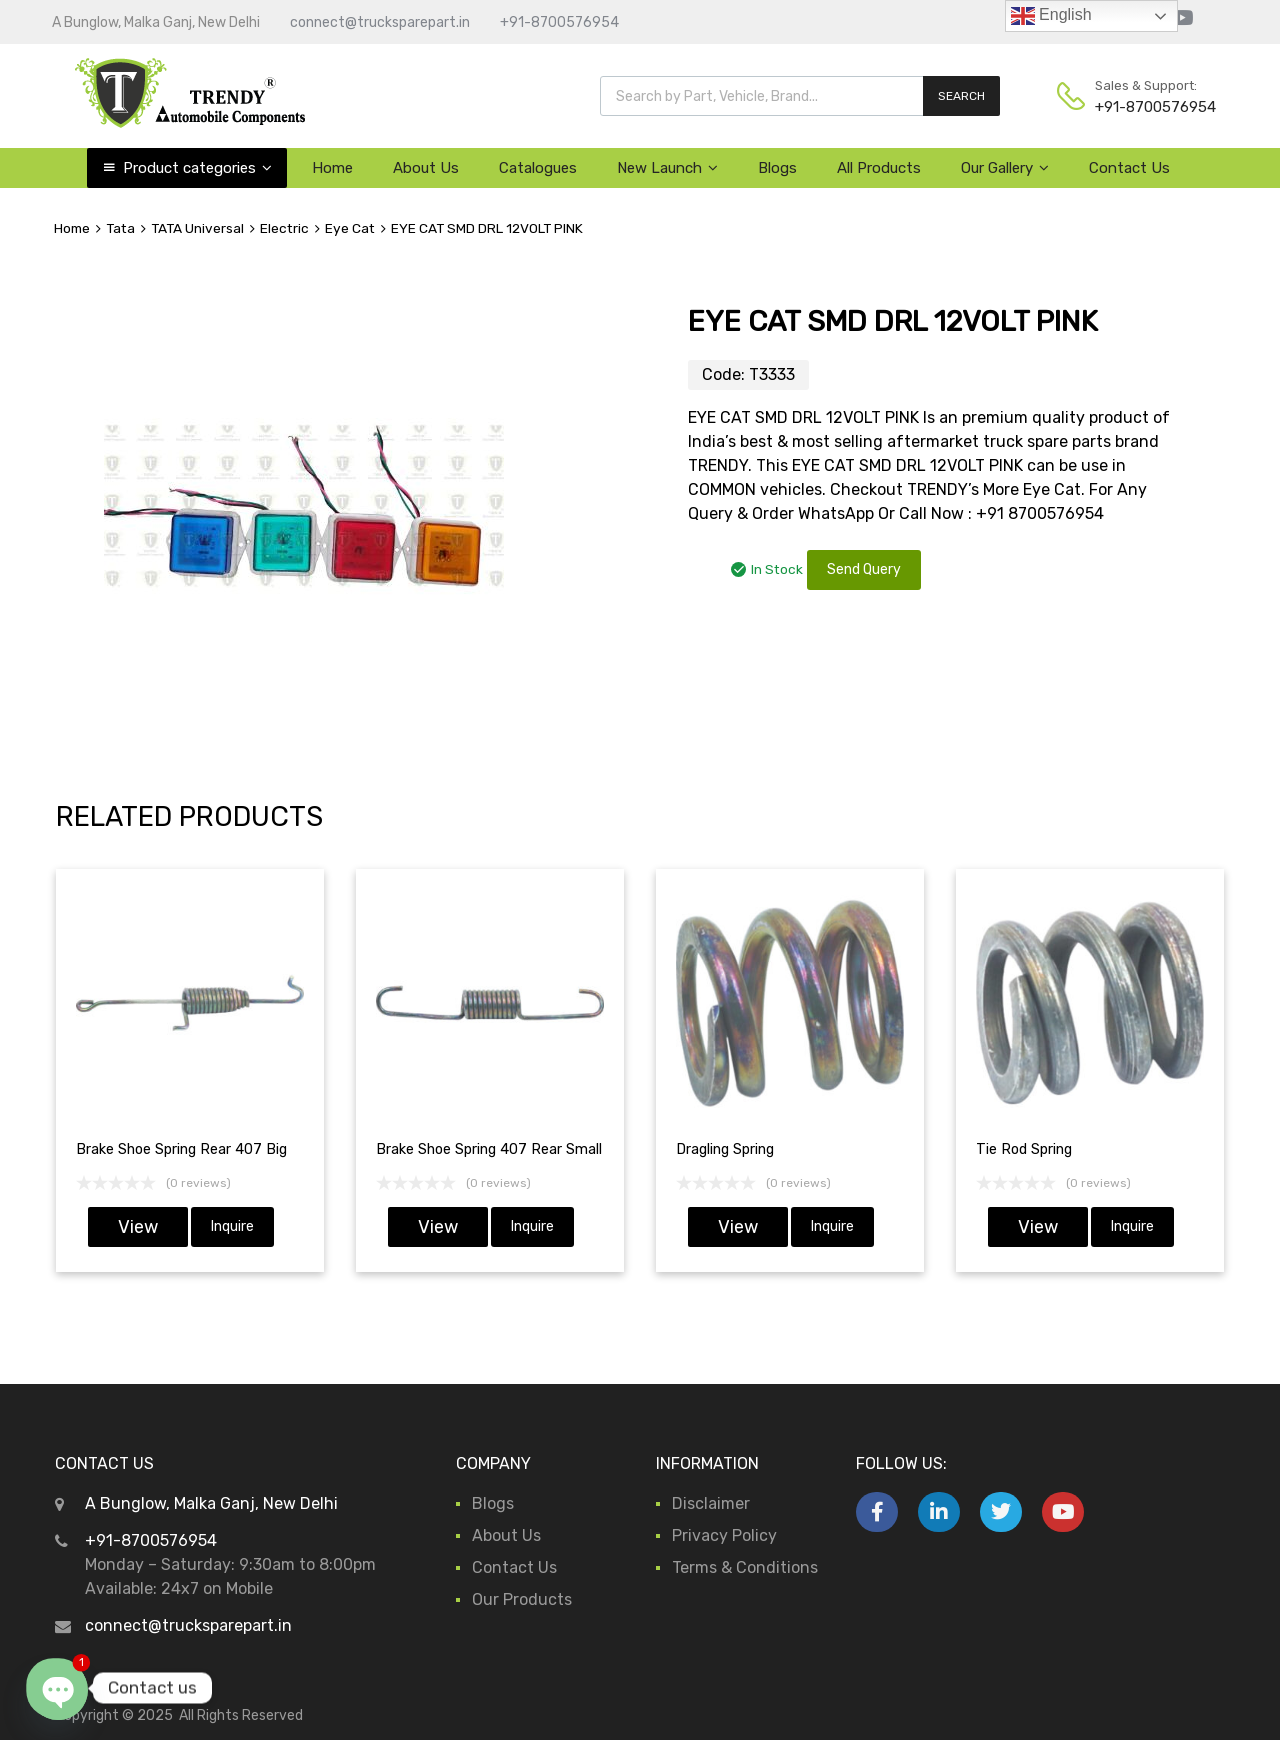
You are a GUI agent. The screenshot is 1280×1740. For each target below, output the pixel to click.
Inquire (232, 1226)
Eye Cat (350, 228)
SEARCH (961, 96)
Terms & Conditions (745, 1567)
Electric (284, 228)
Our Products (522, 1599)
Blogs (777, 168)
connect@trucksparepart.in (380, 22)
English (1051, 16)
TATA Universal (197, 228)
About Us (426, 168)
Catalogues (538, 168)
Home (332, 168)
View (138, 1227)
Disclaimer (711, 1503)
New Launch (667, 168)
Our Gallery (1005, 168)
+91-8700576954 (559, 22)
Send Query (864, 569)
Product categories (197, 168)
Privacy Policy (724, 1535)
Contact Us (1129, 168)
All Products (879, 168)
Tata (120, 228)
